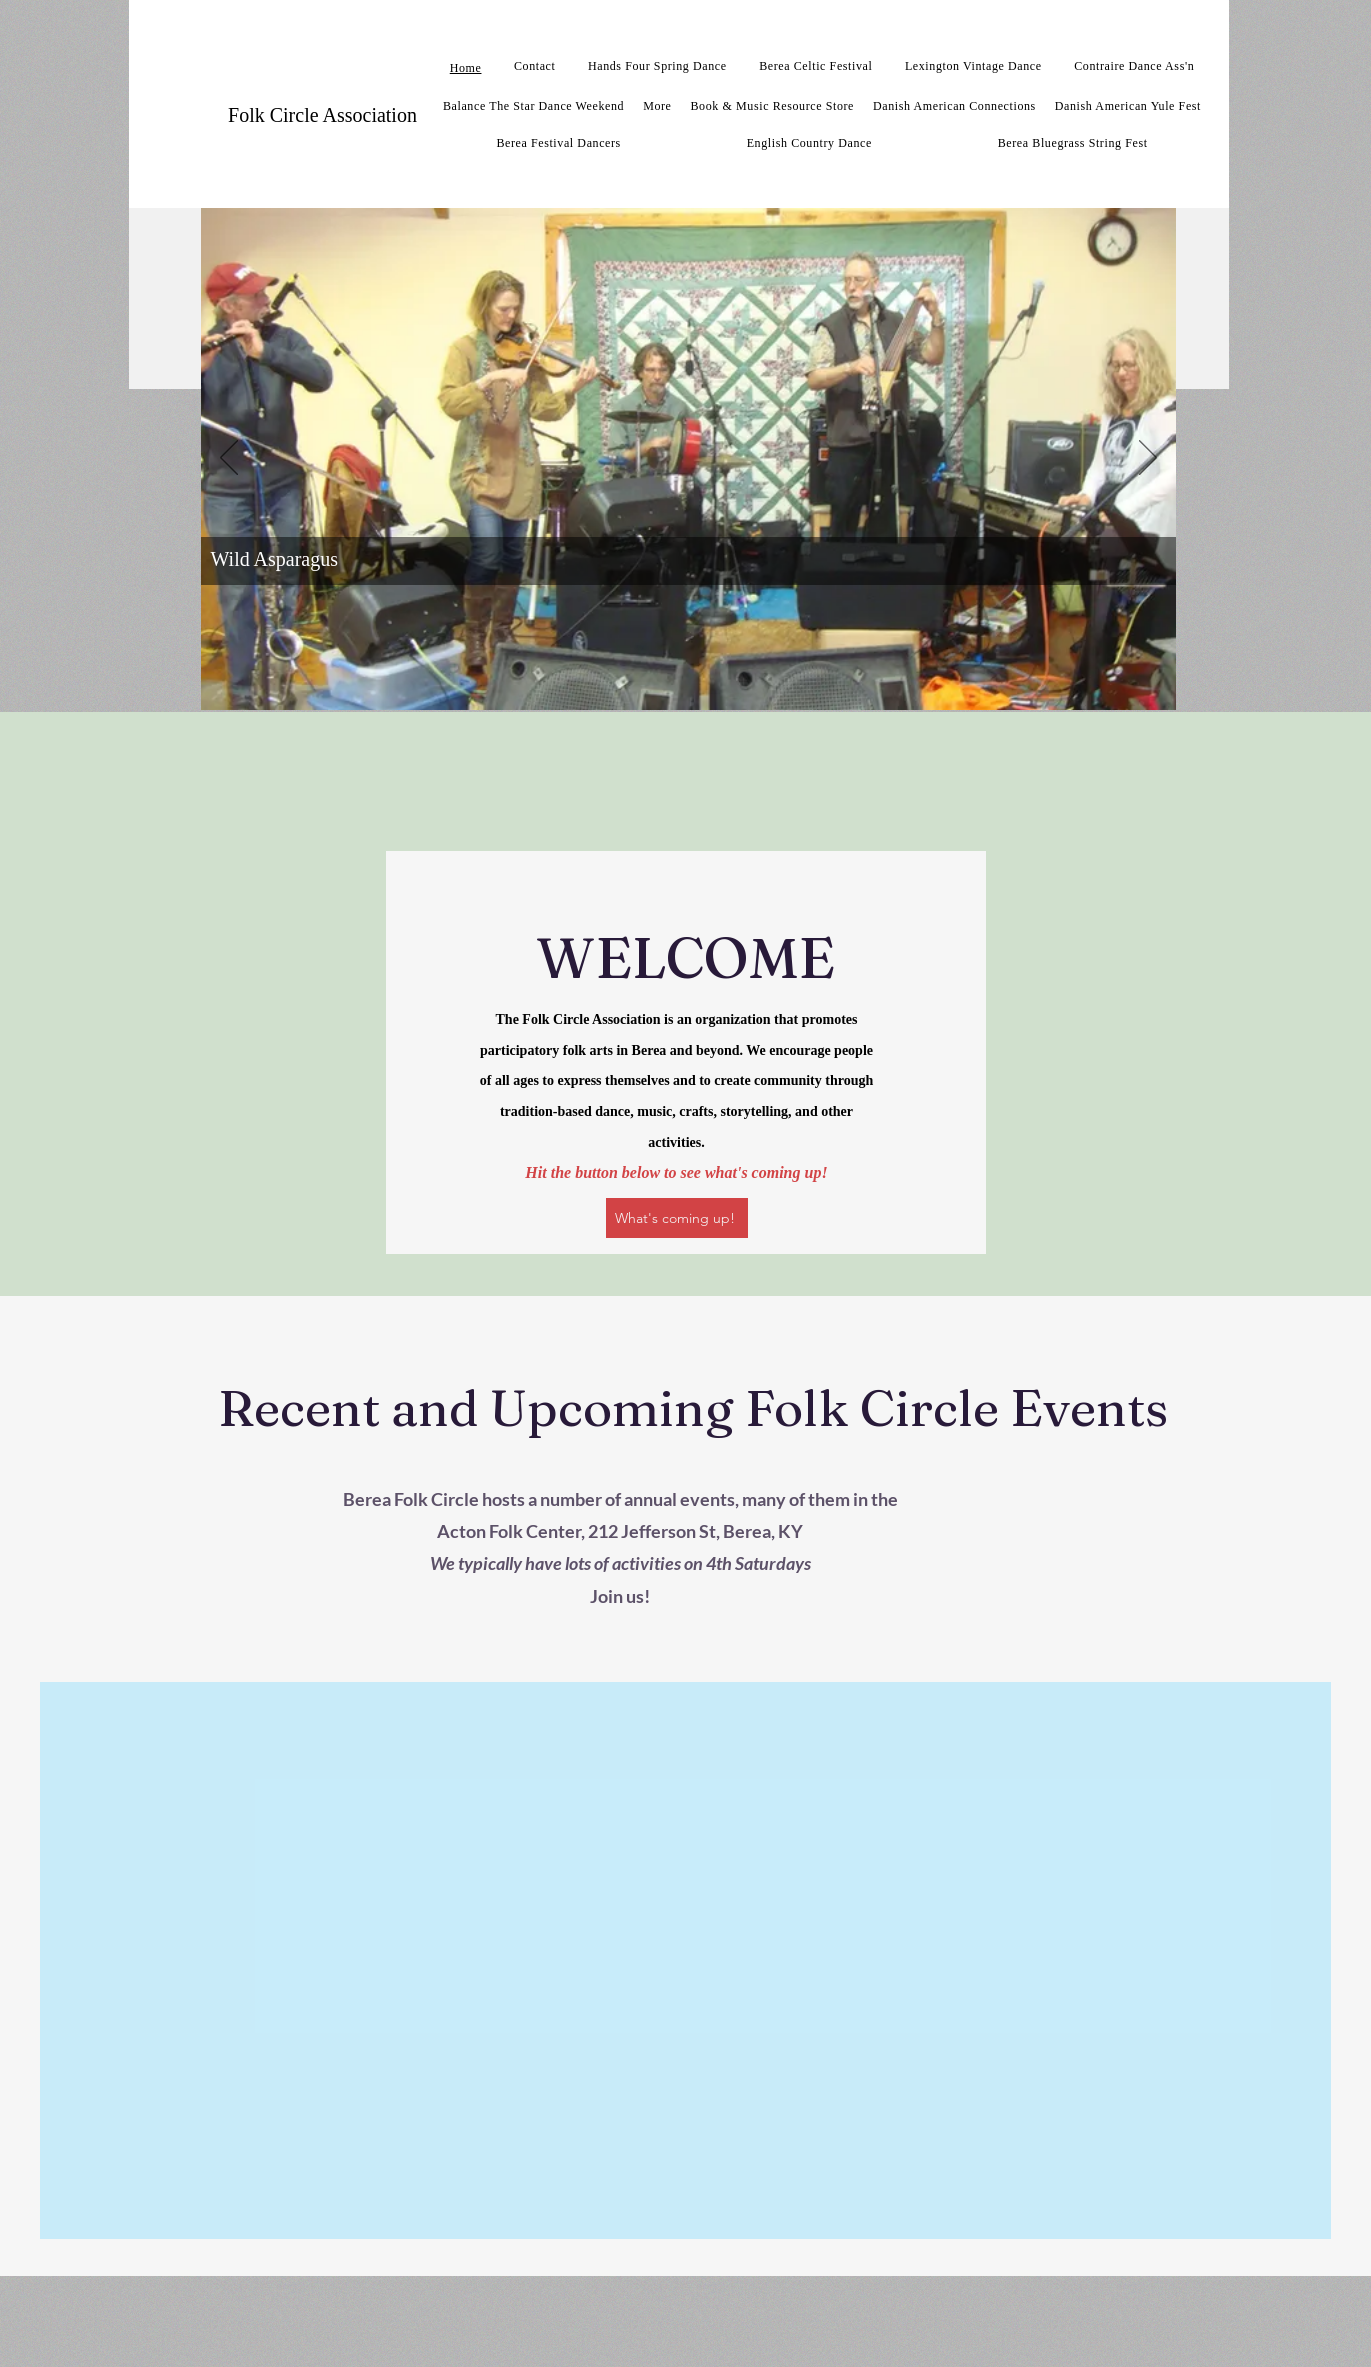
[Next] (1148, 459)
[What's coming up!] (677, 1218)
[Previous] (229, 459)
